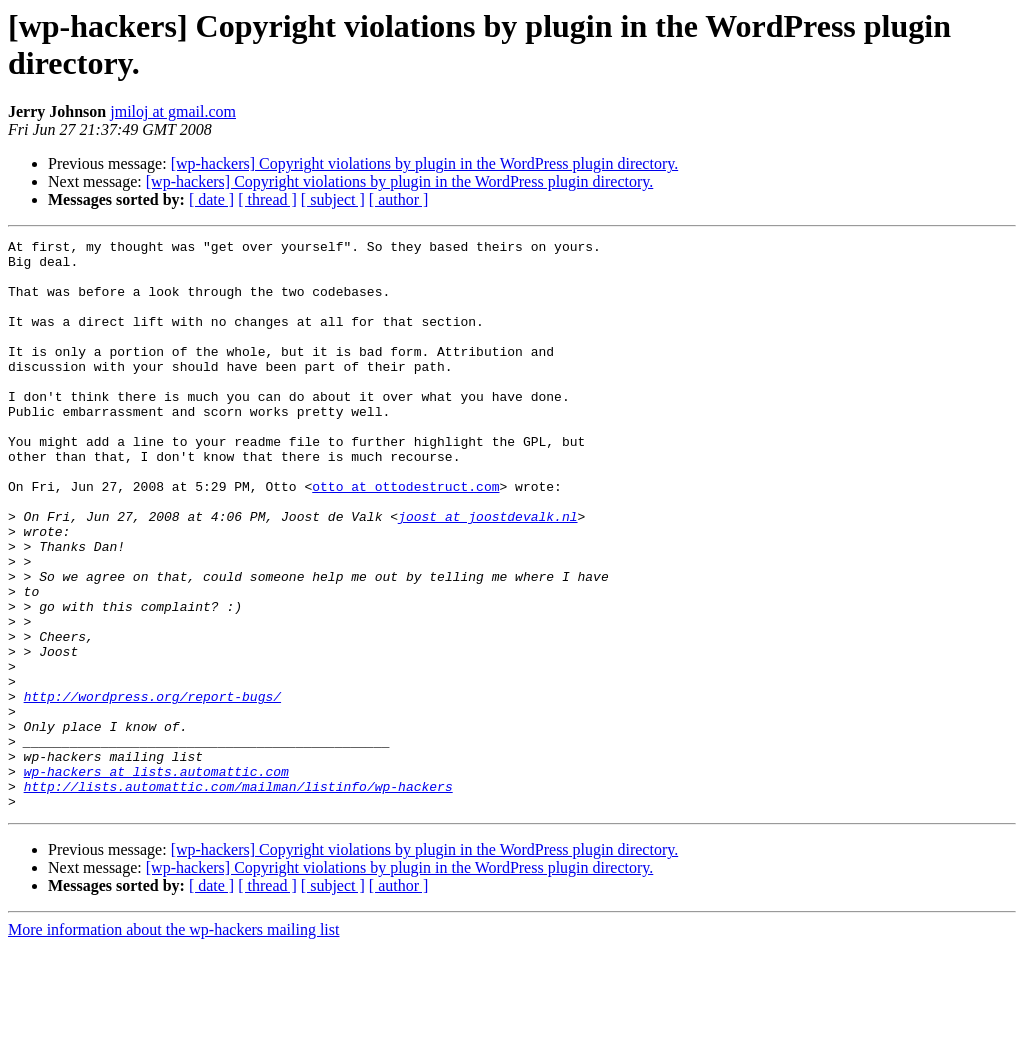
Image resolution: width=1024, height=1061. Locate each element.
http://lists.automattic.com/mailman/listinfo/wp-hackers (238, 897)
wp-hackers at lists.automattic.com (156, 879)
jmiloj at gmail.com (173, 111)
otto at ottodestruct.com (405, 537)
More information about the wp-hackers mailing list (173, 1043)
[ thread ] (267, 199)
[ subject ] (333, 199)
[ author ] (399, 199)
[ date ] (211, 199)
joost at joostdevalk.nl (487, 573)
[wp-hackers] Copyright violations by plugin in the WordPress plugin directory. (425, 163)
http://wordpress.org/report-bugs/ (152, 789)
